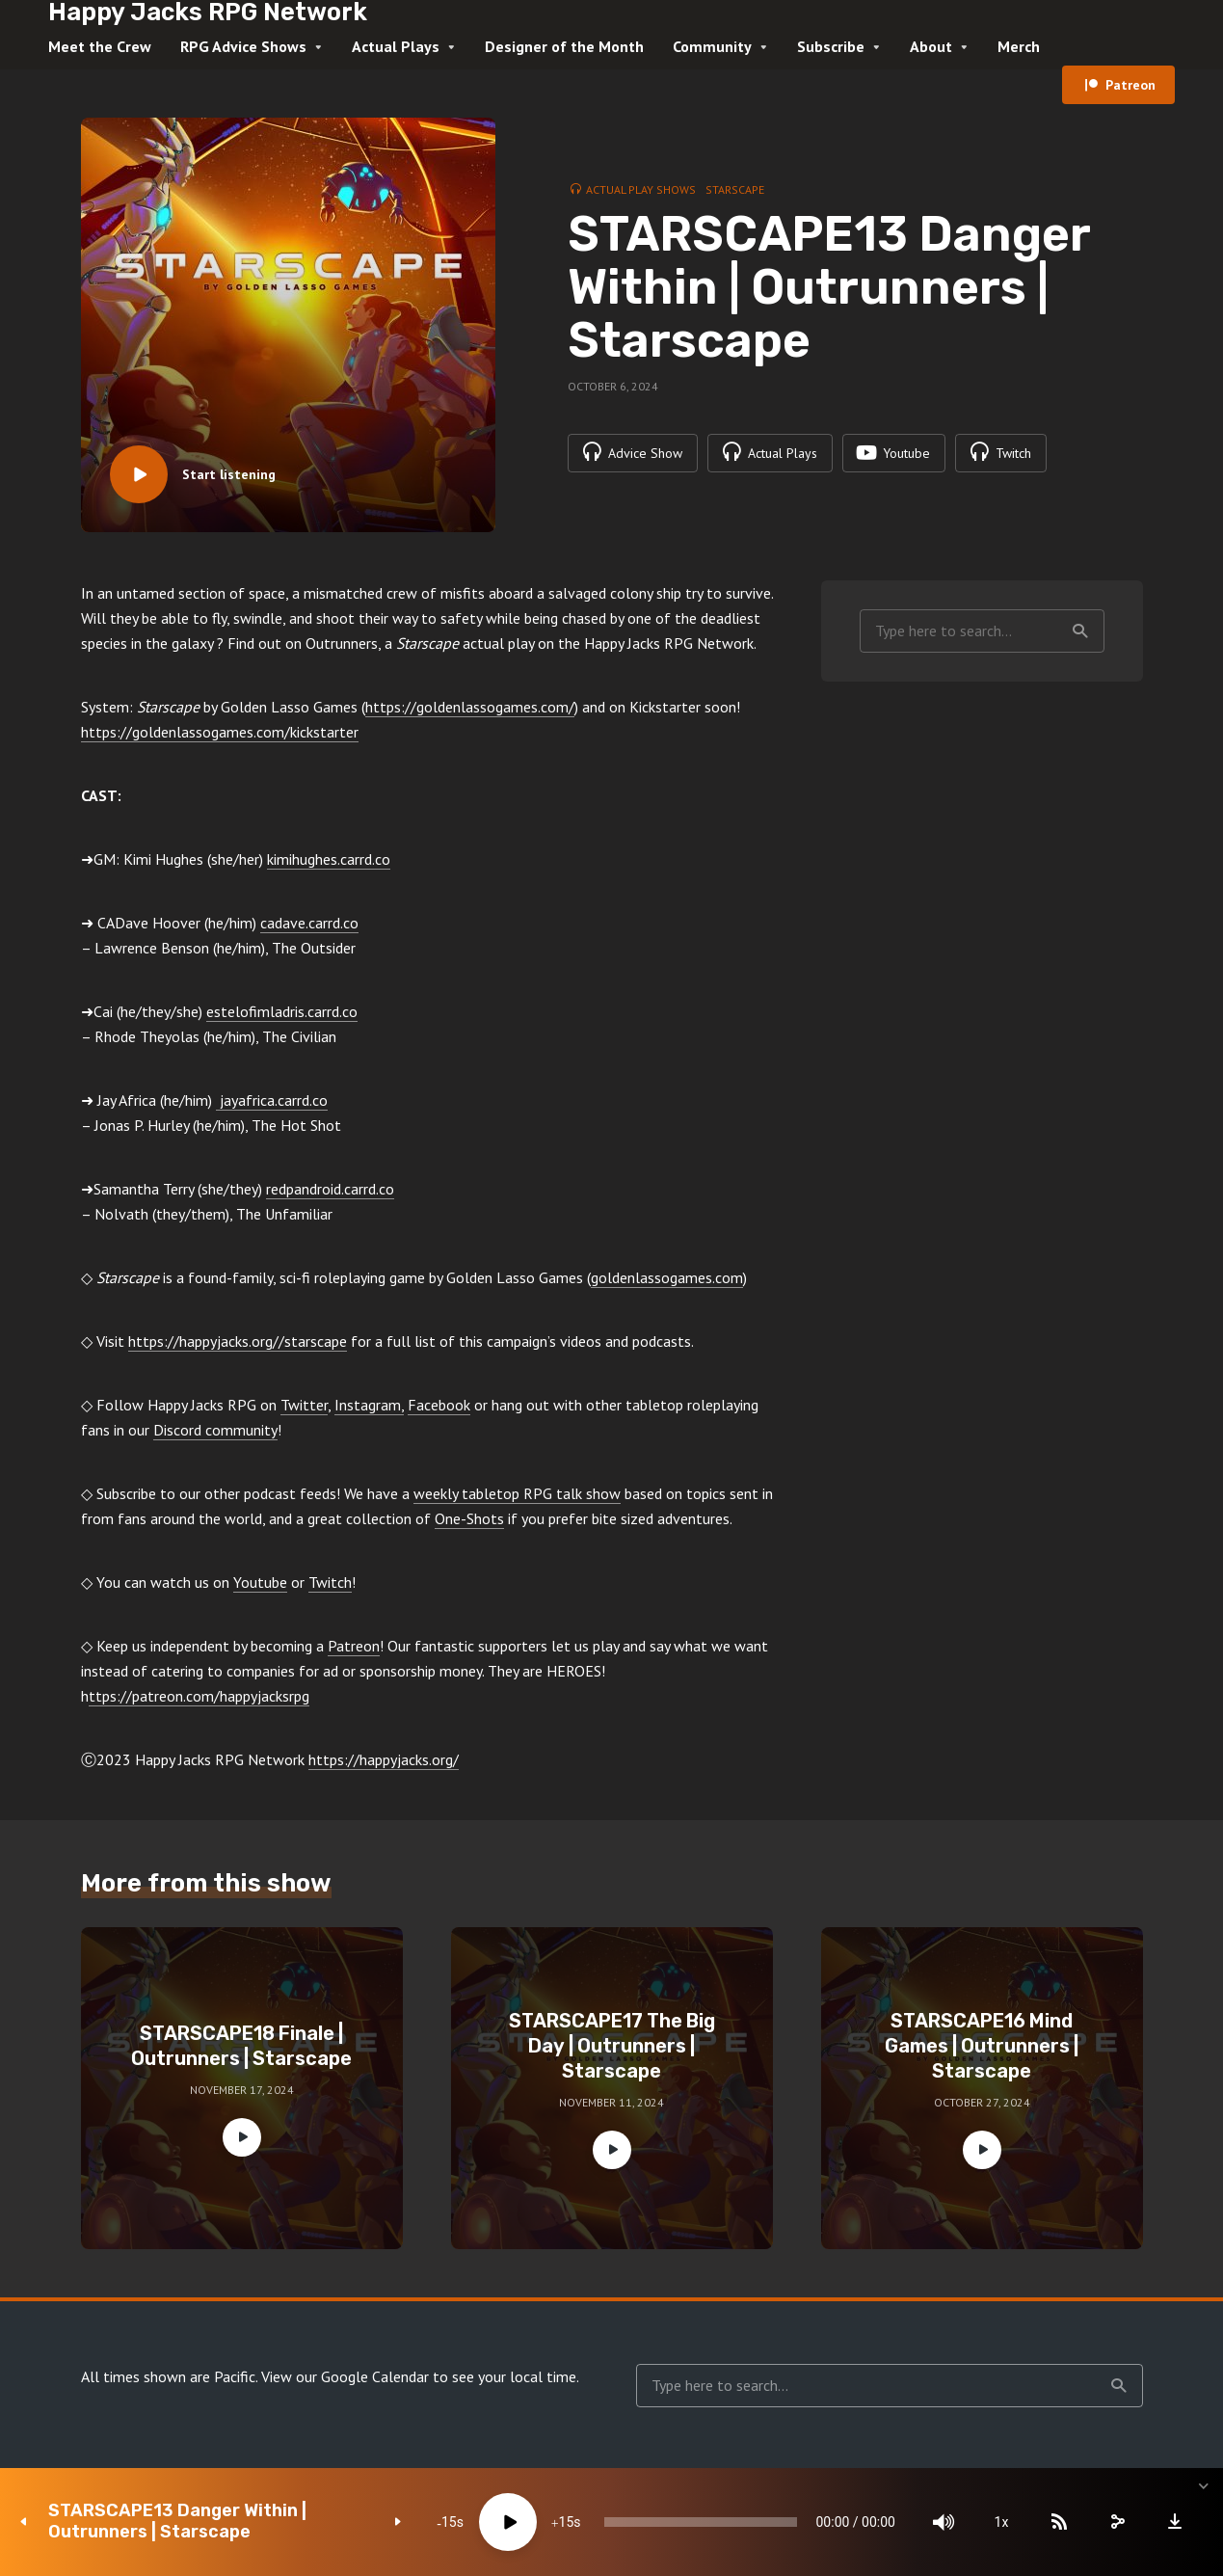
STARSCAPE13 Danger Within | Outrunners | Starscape (177, 2521)
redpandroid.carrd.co (330, 1188)
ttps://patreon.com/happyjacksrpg (199, 1695)
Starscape (734, 189)
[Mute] (943, 2522)
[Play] (508, 2522)
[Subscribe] (1059, 2522)
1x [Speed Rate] (1002, 2522)
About (931, 46)
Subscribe (830, 46)
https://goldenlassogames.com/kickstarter (220, 731)
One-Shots (469, 1518)
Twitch (330, 1582)
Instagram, (369, 1404)
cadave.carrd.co (309, 922)
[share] (1117, 2522)
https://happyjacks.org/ (383, 1759)
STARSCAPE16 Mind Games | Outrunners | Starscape (981, 2045)
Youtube (260, 1582)
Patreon (1130, 85)
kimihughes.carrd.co (328, 859)
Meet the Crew (99, 46)
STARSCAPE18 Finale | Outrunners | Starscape (241, 2046)
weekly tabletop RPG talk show (517, 1493)
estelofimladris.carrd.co (282, 1011)
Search (1080, 631)
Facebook (439, 1404)
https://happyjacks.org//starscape (237, 1341)
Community (712, 46)
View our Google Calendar (345, 2376)
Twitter (304, 1404)
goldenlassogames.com (667, 1277)
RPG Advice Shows (243, 46)
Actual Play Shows (641, 189)
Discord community (215, 1429)
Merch (1018, 46)
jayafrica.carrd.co (272, 1100)
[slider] (700, 2522)
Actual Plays (395, 46)
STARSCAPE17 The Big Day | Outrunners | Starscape (612, 2045)
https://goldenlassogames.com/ (469, 706)
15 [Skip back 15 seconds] (449, 2522)
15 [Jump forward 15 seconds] (566, 2522)
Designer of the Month (564, 46)
